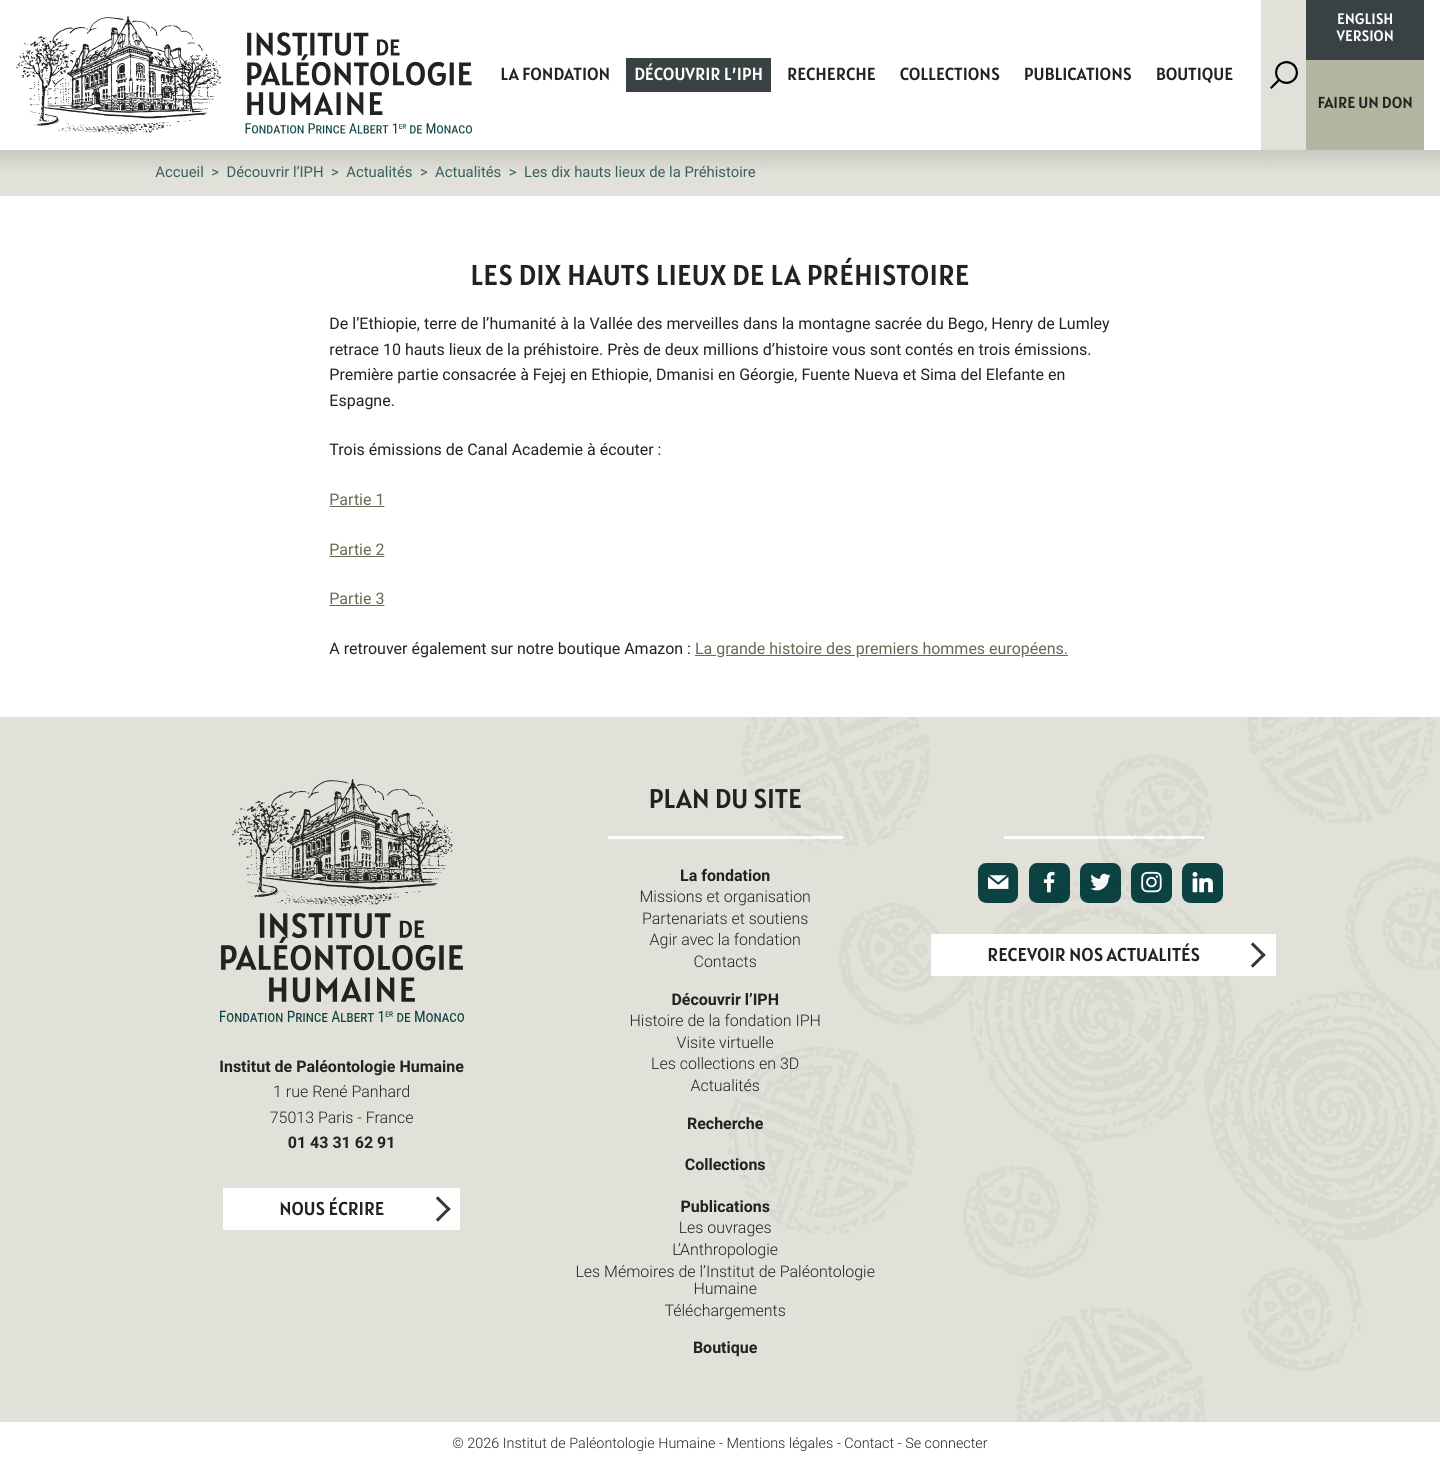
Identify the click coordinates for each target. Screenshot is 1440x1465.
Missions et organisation (724, 896)
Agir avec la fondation (725, 939)
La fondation (555, 75)
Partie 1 (356, 499)
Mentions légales (780, 1443)
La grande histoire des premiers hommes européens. (881, 648)
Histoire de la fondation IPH (725, 1020)
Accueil (179, 172)
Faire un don (1365, 104)
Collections (950, 75)
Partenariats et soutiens (725, 918)
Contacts (724, 961)
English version (1365, 29)
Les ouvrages (725, 1227)
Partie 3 (356, 598)
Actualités (379, 172)
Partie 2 (356, 549)
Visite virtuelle (725, 1042)
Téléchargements (724, 1310)
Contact (869, 1443)
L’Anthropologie (725, 1249)
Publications (1078, 75)
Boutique (1195, 75)
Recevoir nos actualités (1093, 955)
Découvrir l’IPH (698, 75)
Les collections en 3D (725, 1063)
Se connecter (946, 1443)
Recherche (831, 75)
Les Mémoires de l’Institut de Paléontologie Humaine (725, 1280)
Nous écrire (331, 1209)
